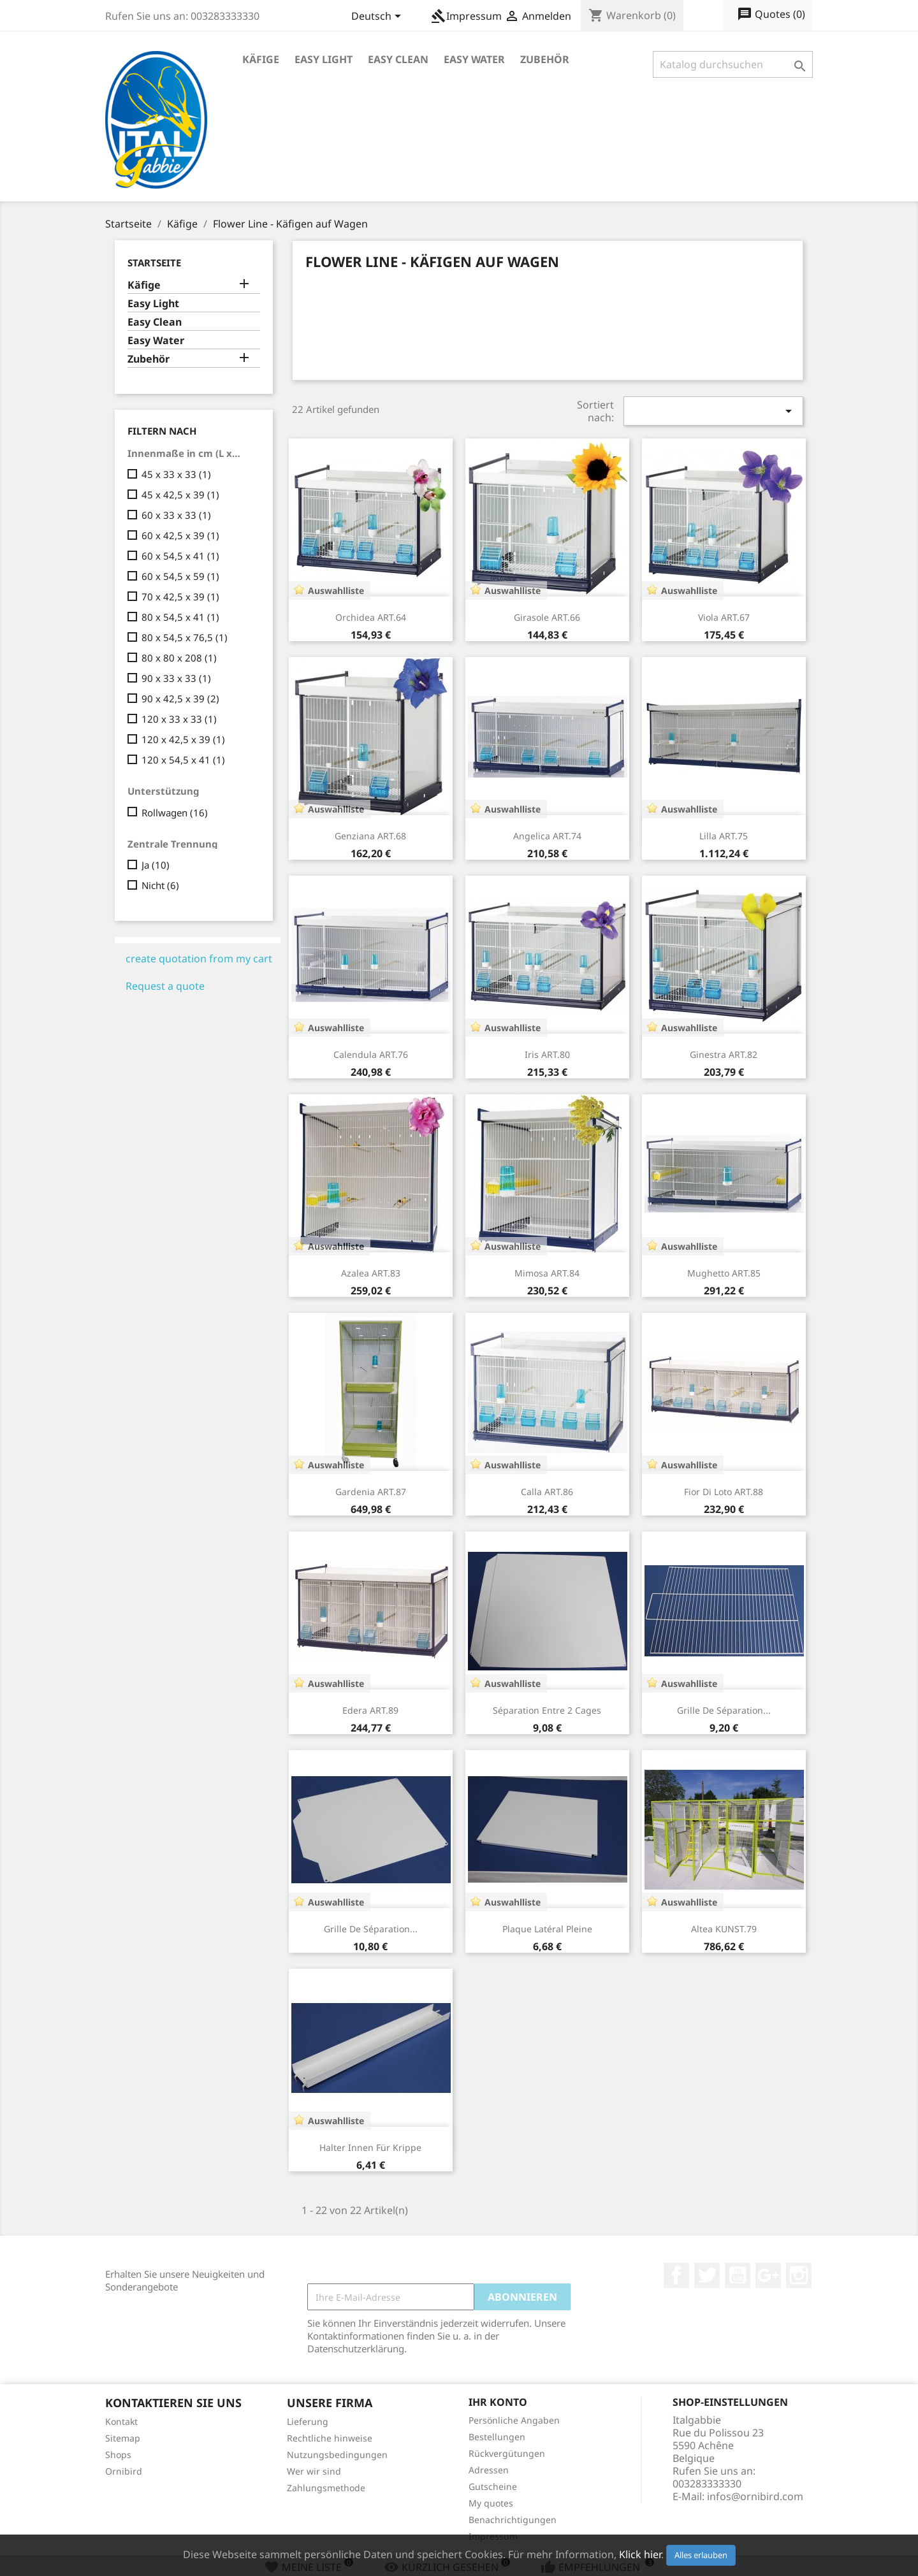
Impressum (466, 16)
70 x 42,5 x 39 (180, 596)
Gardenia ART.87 (370, 1492)
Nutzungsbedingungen (337, 2455)
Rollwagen (175, 812)
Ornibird (123, 2471)
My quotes (491, 2503)
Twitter (707, 2275)
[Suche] (733, 64)
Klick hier (640, 2554)
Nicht (160, 885)
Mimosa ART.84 (546, 1273)
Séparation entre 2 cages (547, 1710)
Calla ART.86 (547, 1492)
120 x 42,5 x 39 (183, 739)
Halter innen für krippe (370, 2147)
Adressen (489, 2470)
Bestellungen (497, 2437)
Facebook (676, 2275)
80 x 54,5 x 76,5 (185, 637)
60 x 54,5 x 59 (180, 576)
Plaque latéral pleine (547, 1929)
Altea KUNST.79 (724, 1929)
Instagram (799, 2275)
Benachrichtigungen (513, 2520)
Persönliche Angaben (514, 2420)
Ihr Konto (498, 2402)
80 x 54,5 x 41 (180, 617)
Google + (768, 2275)
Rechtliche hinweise (329, 2438)
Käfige (260, 59)
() (771, 14)
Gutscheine (493, 2486)
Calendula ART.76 (370, 1054)
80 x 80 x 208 (179, 657)
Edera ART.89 (370, 1710)
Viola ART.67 (724, 617)
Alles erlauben (700, 2555)
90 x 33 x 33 (176, 678)
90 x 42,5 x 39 (180, 698)
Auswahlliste (336, 590)
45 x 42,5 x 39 (180, 494)
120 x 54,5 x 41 (183, 759)
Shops (118, 2455)
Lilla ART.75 (723, 836)
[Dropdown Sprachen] (378, 17)
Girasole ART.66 (547, 617)
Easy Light (324, 59)
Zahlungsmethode (326, 2488)
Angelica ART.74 (547, 836)
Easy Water (474, 59)
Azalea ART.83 (370, 1273)
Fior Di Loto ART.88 (723, 1492)
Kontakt (121, 2421)
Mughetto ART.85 (724, 1273)
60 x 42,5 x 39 (180, 535)
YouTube (737, 2275)
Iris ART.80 (547, 1054)
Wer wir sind (314, 2471)
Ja (156, 864)
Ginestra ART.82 (723, 1054)
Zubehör (544, 59)
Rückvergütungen (507, 2453)
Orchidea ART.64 (370, 617)
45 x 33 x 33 (176, 474)
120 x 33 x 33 (179, 719)
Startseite (154, 262)
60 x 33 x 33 (176, 515)
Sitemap (122, 2438)
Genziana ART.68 (370, 836)
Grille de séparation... (724, 1710)
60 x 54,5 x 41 (180, 555)
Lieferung (307, 2421)
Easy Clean (398, 59)
